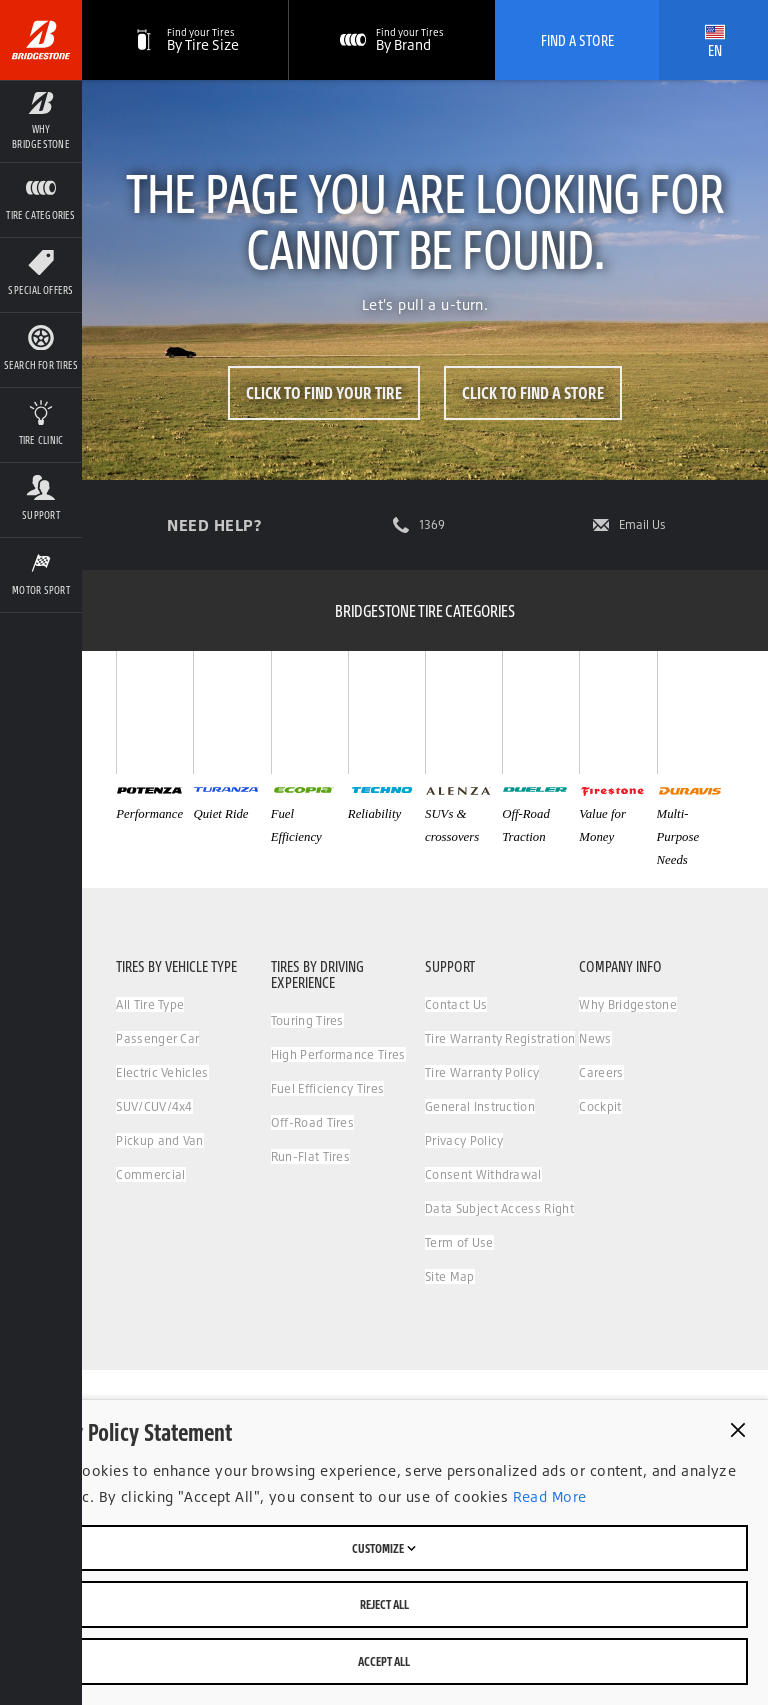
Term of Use (459, 1242)
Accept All (384, 1661)
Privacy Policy (464, 1140)
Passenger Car (157, 1038)
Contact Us (456, 1004)
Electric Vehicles (162, 1072)
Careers (601, 1072)
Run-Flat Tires (310, 1156)
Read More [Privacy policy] (547, 1496)
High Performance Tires (338, 1054)
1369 (432, 525)
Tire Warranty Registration (500, 1038)
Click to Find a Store (533, 392)
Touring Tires (307, 1020)
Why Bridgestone (628, 1004)
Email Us (642, 525)
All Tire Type (150, 1004)
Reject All (384, 1604)
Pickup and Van (159, 1140)
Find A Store (577, 40)
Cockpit (600, 1106)
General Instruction (480, 1106)
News (595, 1038)
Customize (384, 1548)
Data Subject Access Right (499, 1208)
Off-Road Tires (312, 1122)
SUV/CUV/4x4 (154, 1106)
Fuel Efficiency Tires (328, 1088)
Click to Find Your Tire (324, 392)
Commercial (150, 1174)
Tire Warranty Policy (482, 1072)
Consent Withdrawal (483, 1174)
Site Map (450, 1276)
